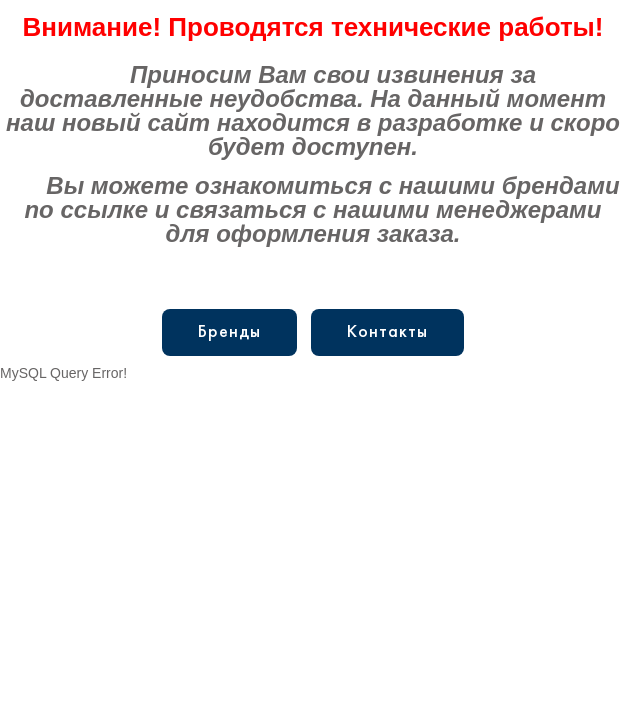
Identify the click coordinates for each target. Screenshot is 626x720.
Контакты (387, 332)
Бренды (229, 332)
